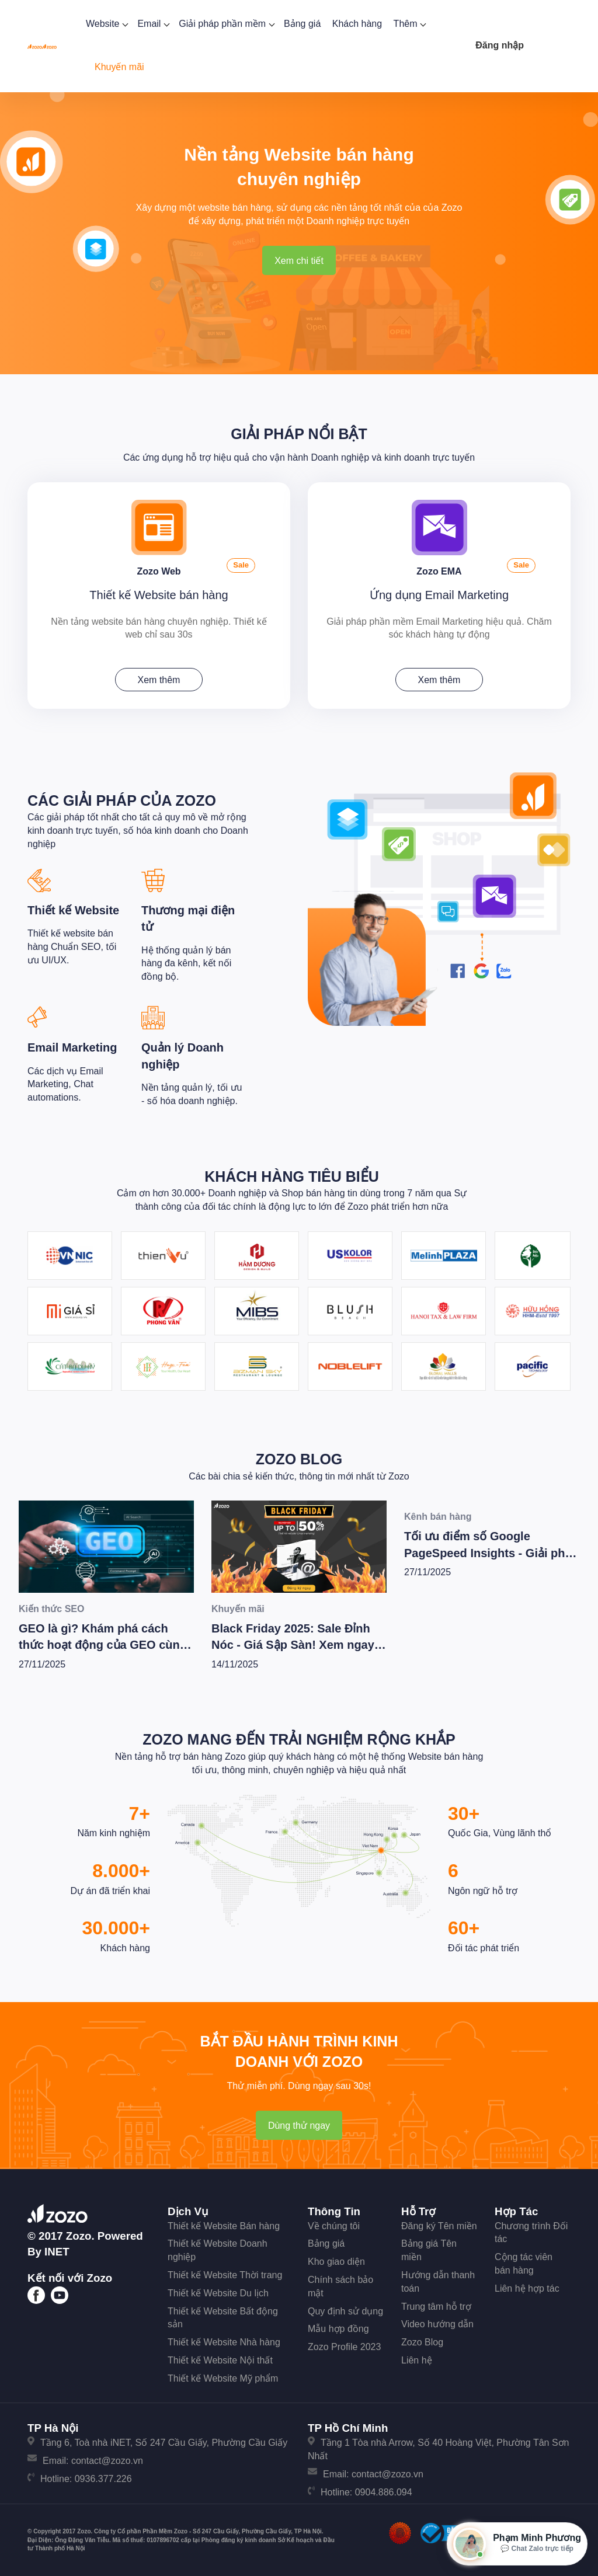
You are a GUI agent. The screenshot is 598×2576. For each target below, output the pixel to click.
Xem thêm (159, 678)
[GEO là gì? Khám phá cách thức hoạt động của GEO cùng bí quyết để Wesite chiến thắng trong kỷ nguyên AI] (106, 1545)
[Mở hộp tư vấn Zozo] (517, 2543)
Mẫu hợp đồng (338, 2327)
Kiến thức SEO (51, 1607)
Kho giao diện (336, 2260)
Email (152, 24)
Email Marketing (72, 1045)
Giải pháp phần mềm (225, 24)
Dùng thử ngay (299, 2124)
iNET (56, 2249)
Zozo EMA (438, 569)
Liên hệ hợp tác (527, 2286)
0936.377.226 (103, 2476)
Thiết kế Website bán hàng (158, 593)
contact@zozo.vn (107, 2459)
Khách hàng (357, 24)
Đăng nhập (499, 45)
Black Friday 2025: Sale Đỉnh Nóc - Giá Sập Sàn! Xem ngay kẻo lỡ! (292, 1643)
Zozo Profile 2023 (344, 2345)
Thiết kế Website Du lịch (218, 2291)
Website (106, 24)
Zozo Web (158, 569)
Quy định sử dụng (345, 2309)
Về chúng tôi (334, 2224)
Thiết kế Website (73, 907)
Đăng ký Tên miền (439, 2224)
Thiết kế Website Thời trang (225, 2273)
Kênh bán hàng (438, 1515)
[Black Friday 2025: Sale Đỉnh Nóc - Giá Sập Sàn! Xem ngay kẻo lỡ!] (299, 1545)
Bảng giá (302, 24)
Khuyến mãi (119, 67)
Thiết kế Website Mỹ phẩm (223, 2376)
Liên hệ (416, 2358)
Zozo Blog (299, 1457)
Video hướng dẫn (437, 2322)
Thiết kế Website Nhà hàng (224, 2340)
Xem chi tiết (299, 261)
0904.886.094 (383, 2490)
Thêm (409, 24)
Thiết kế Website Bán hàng (224, 2224)
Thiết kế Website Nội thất (220, 2358)
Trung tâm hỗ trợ (436, 2304)
